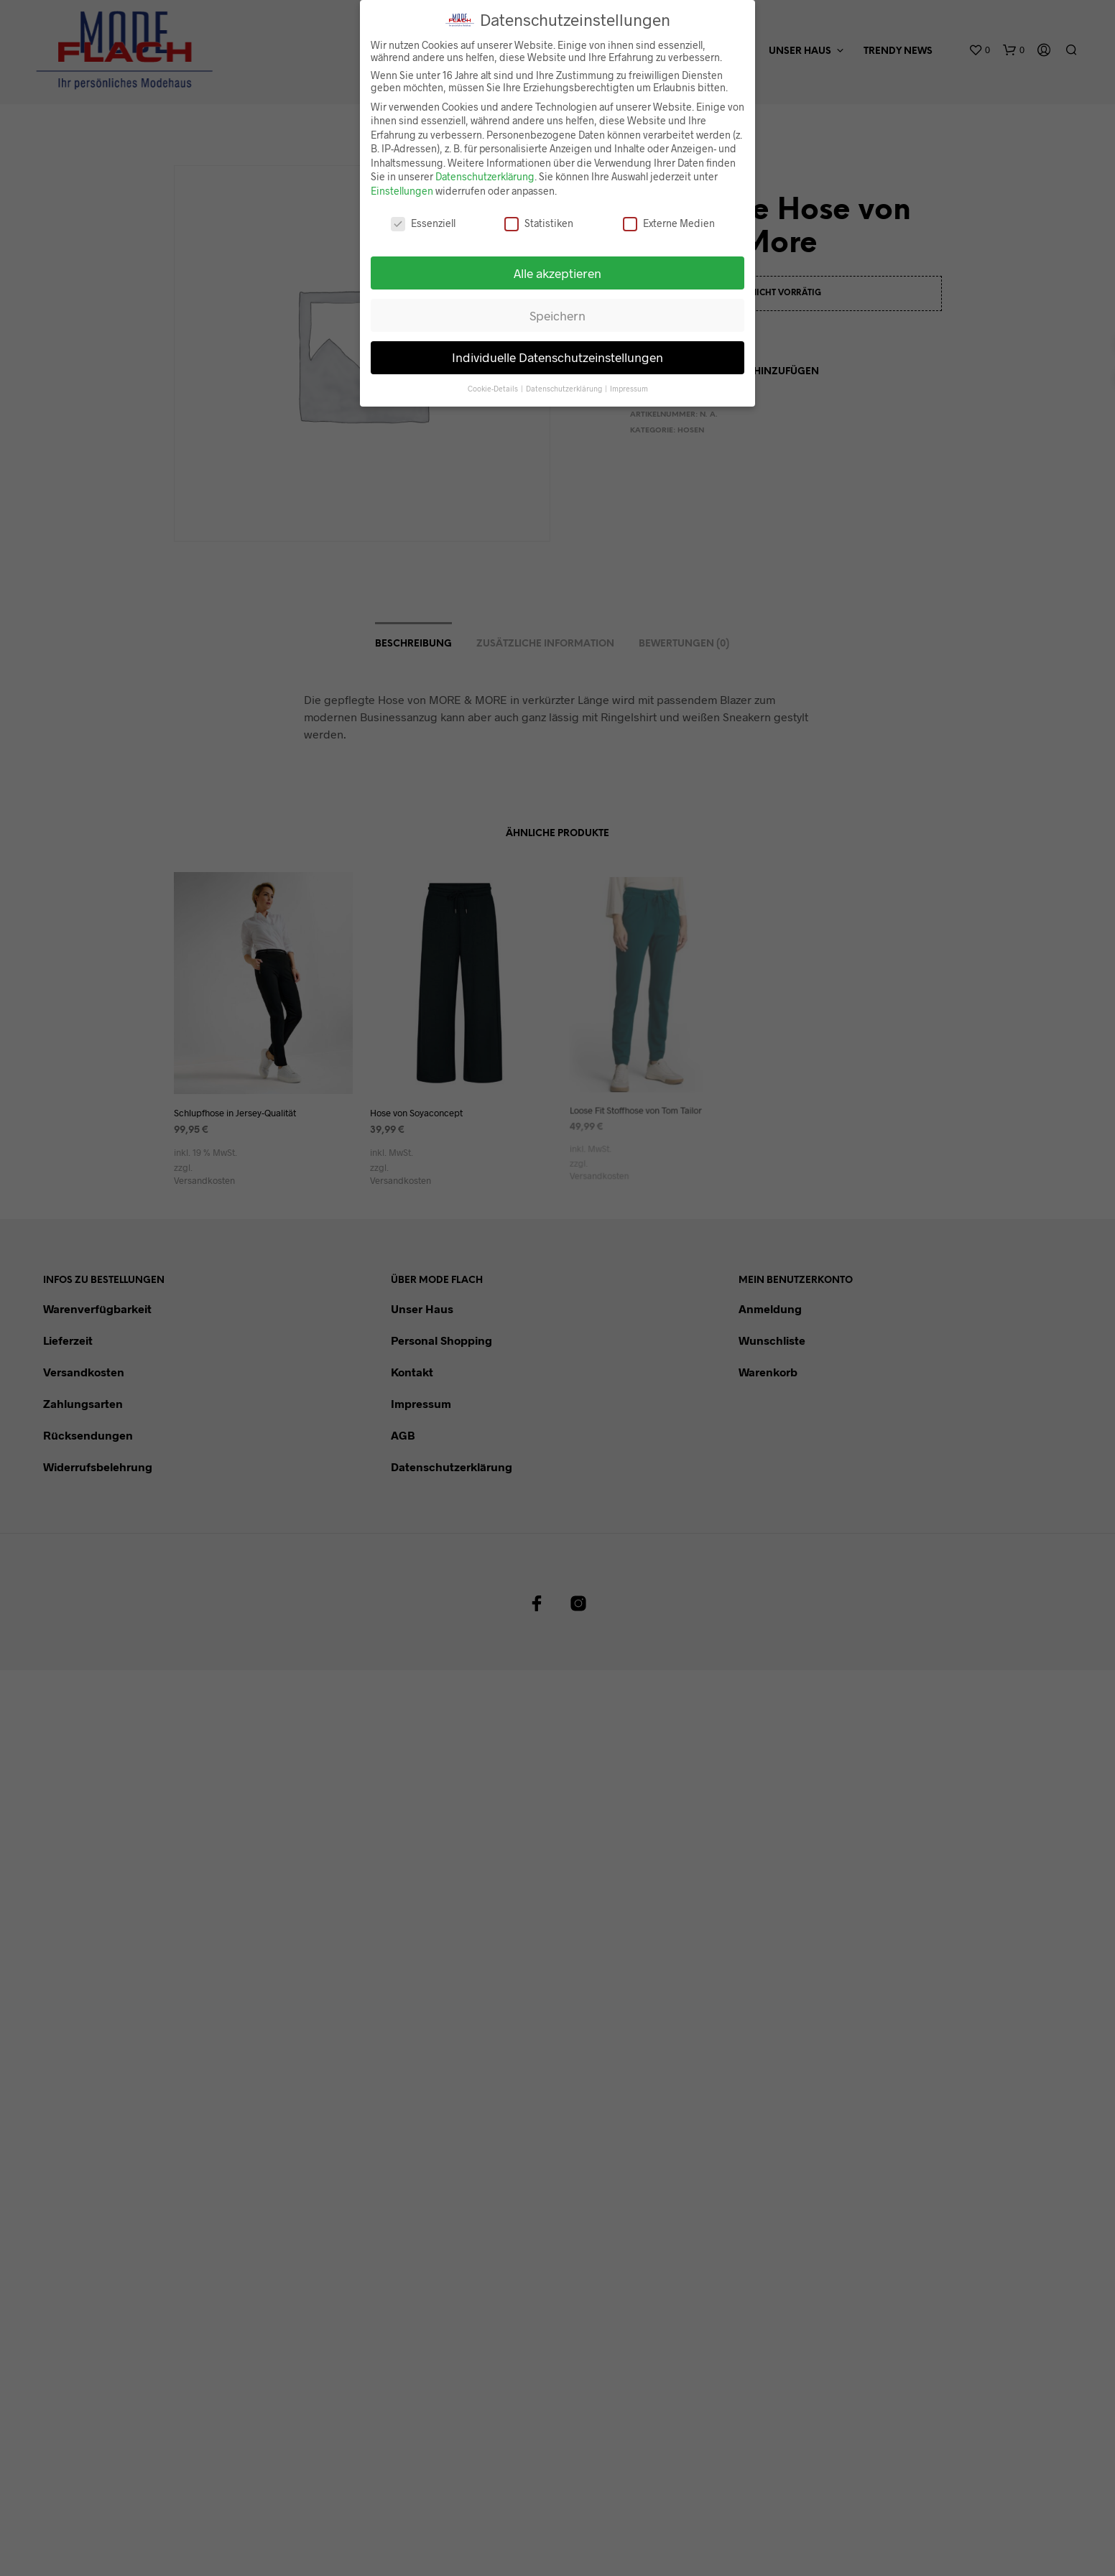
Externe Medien (669, 214)
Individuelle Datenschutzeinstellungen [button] (557, 349)
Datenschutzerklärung (485, 168)
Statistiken (538, 214)
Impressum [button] (629, 380)
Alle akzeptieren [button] (557, 264)
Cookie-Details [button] (493, 380)
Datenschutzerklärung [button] (564, 380)
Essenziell (423, 214)
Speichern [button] (557, 307)
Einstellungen (402, 183)
